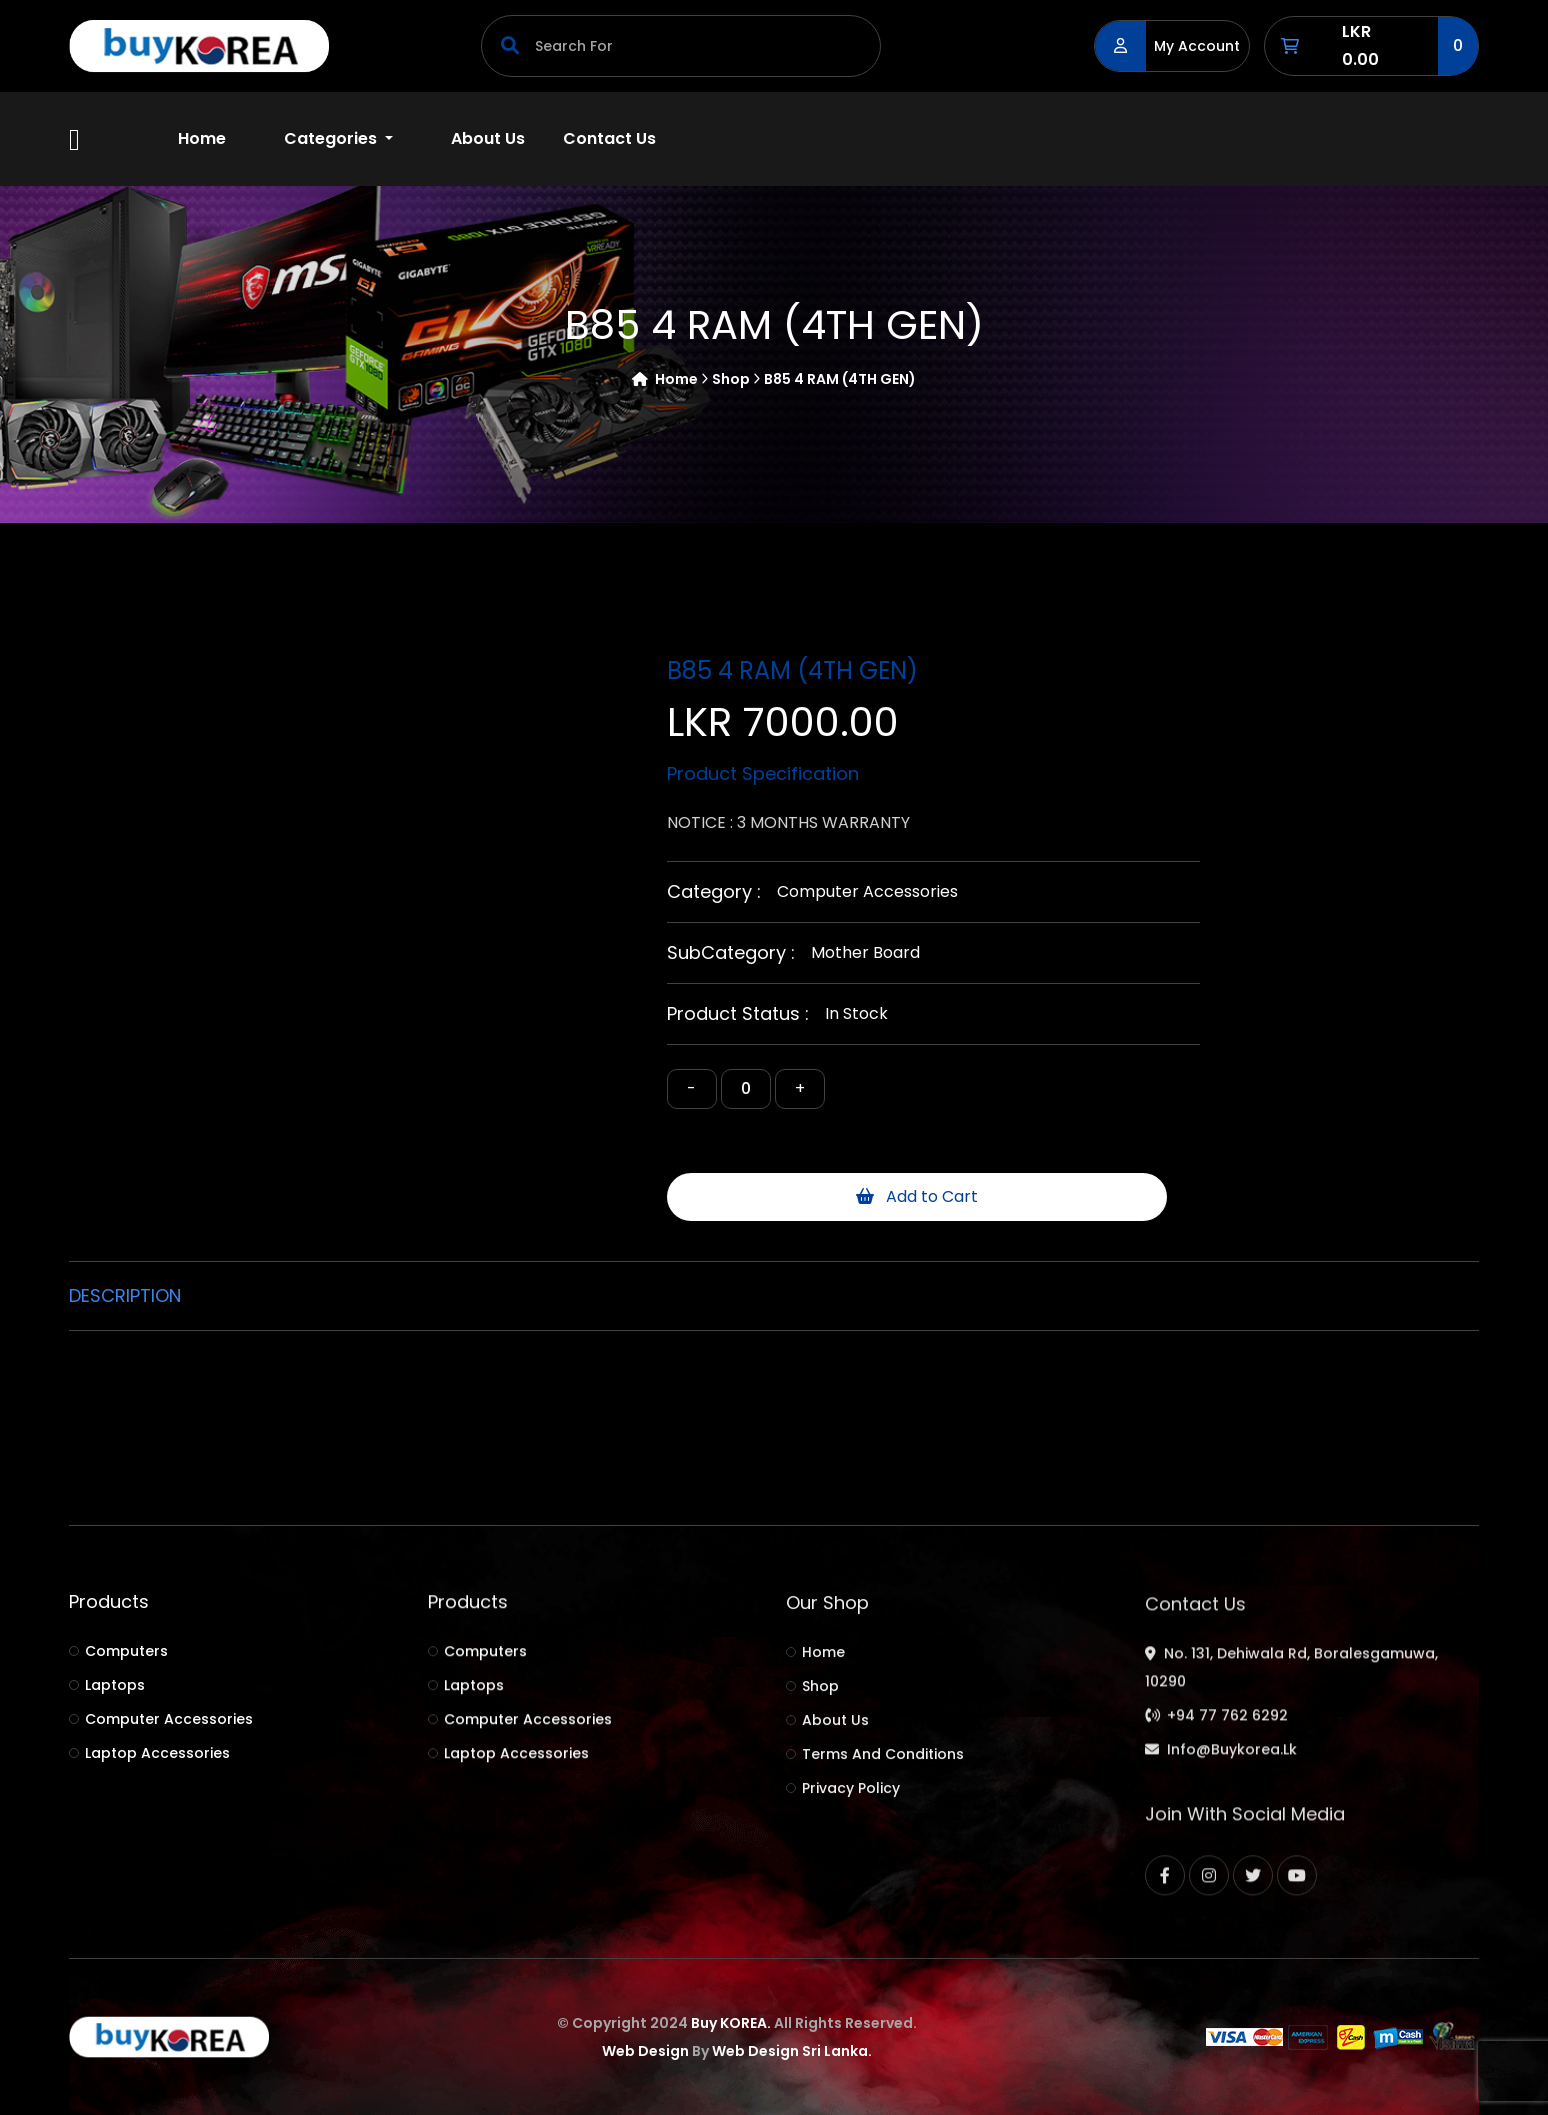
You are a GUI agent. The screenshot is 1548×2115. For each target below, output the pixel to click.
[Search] (681, 46)
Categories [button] (332, 138)
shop (736, 380)
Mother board (865, 952)
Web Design (645, 2051)
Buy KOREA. (731, 2023)
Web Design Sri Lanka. (792, 2051)
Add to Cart (917, 1196)
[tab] (133, 1296)
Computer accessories (867, 891)
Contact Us (609, 138)
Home (202, 138)
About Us (488, 138)
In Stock (856, 1013)
